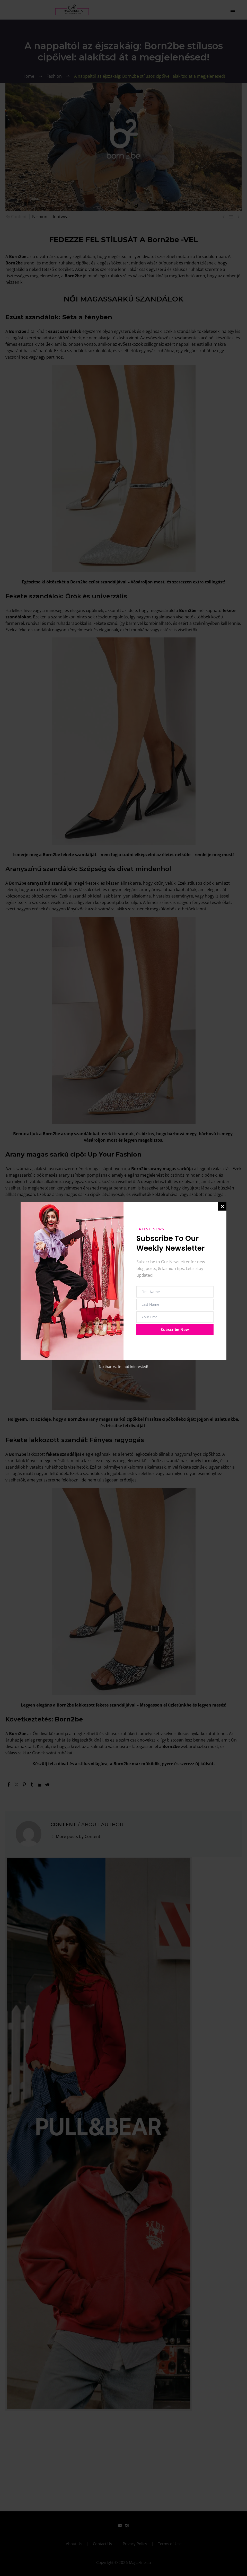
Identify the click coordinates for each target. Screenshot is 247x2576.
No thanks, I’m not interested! (123, 1366)
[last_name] (175, 1304)
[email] (175, 1317)
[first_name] (175, 1292)
